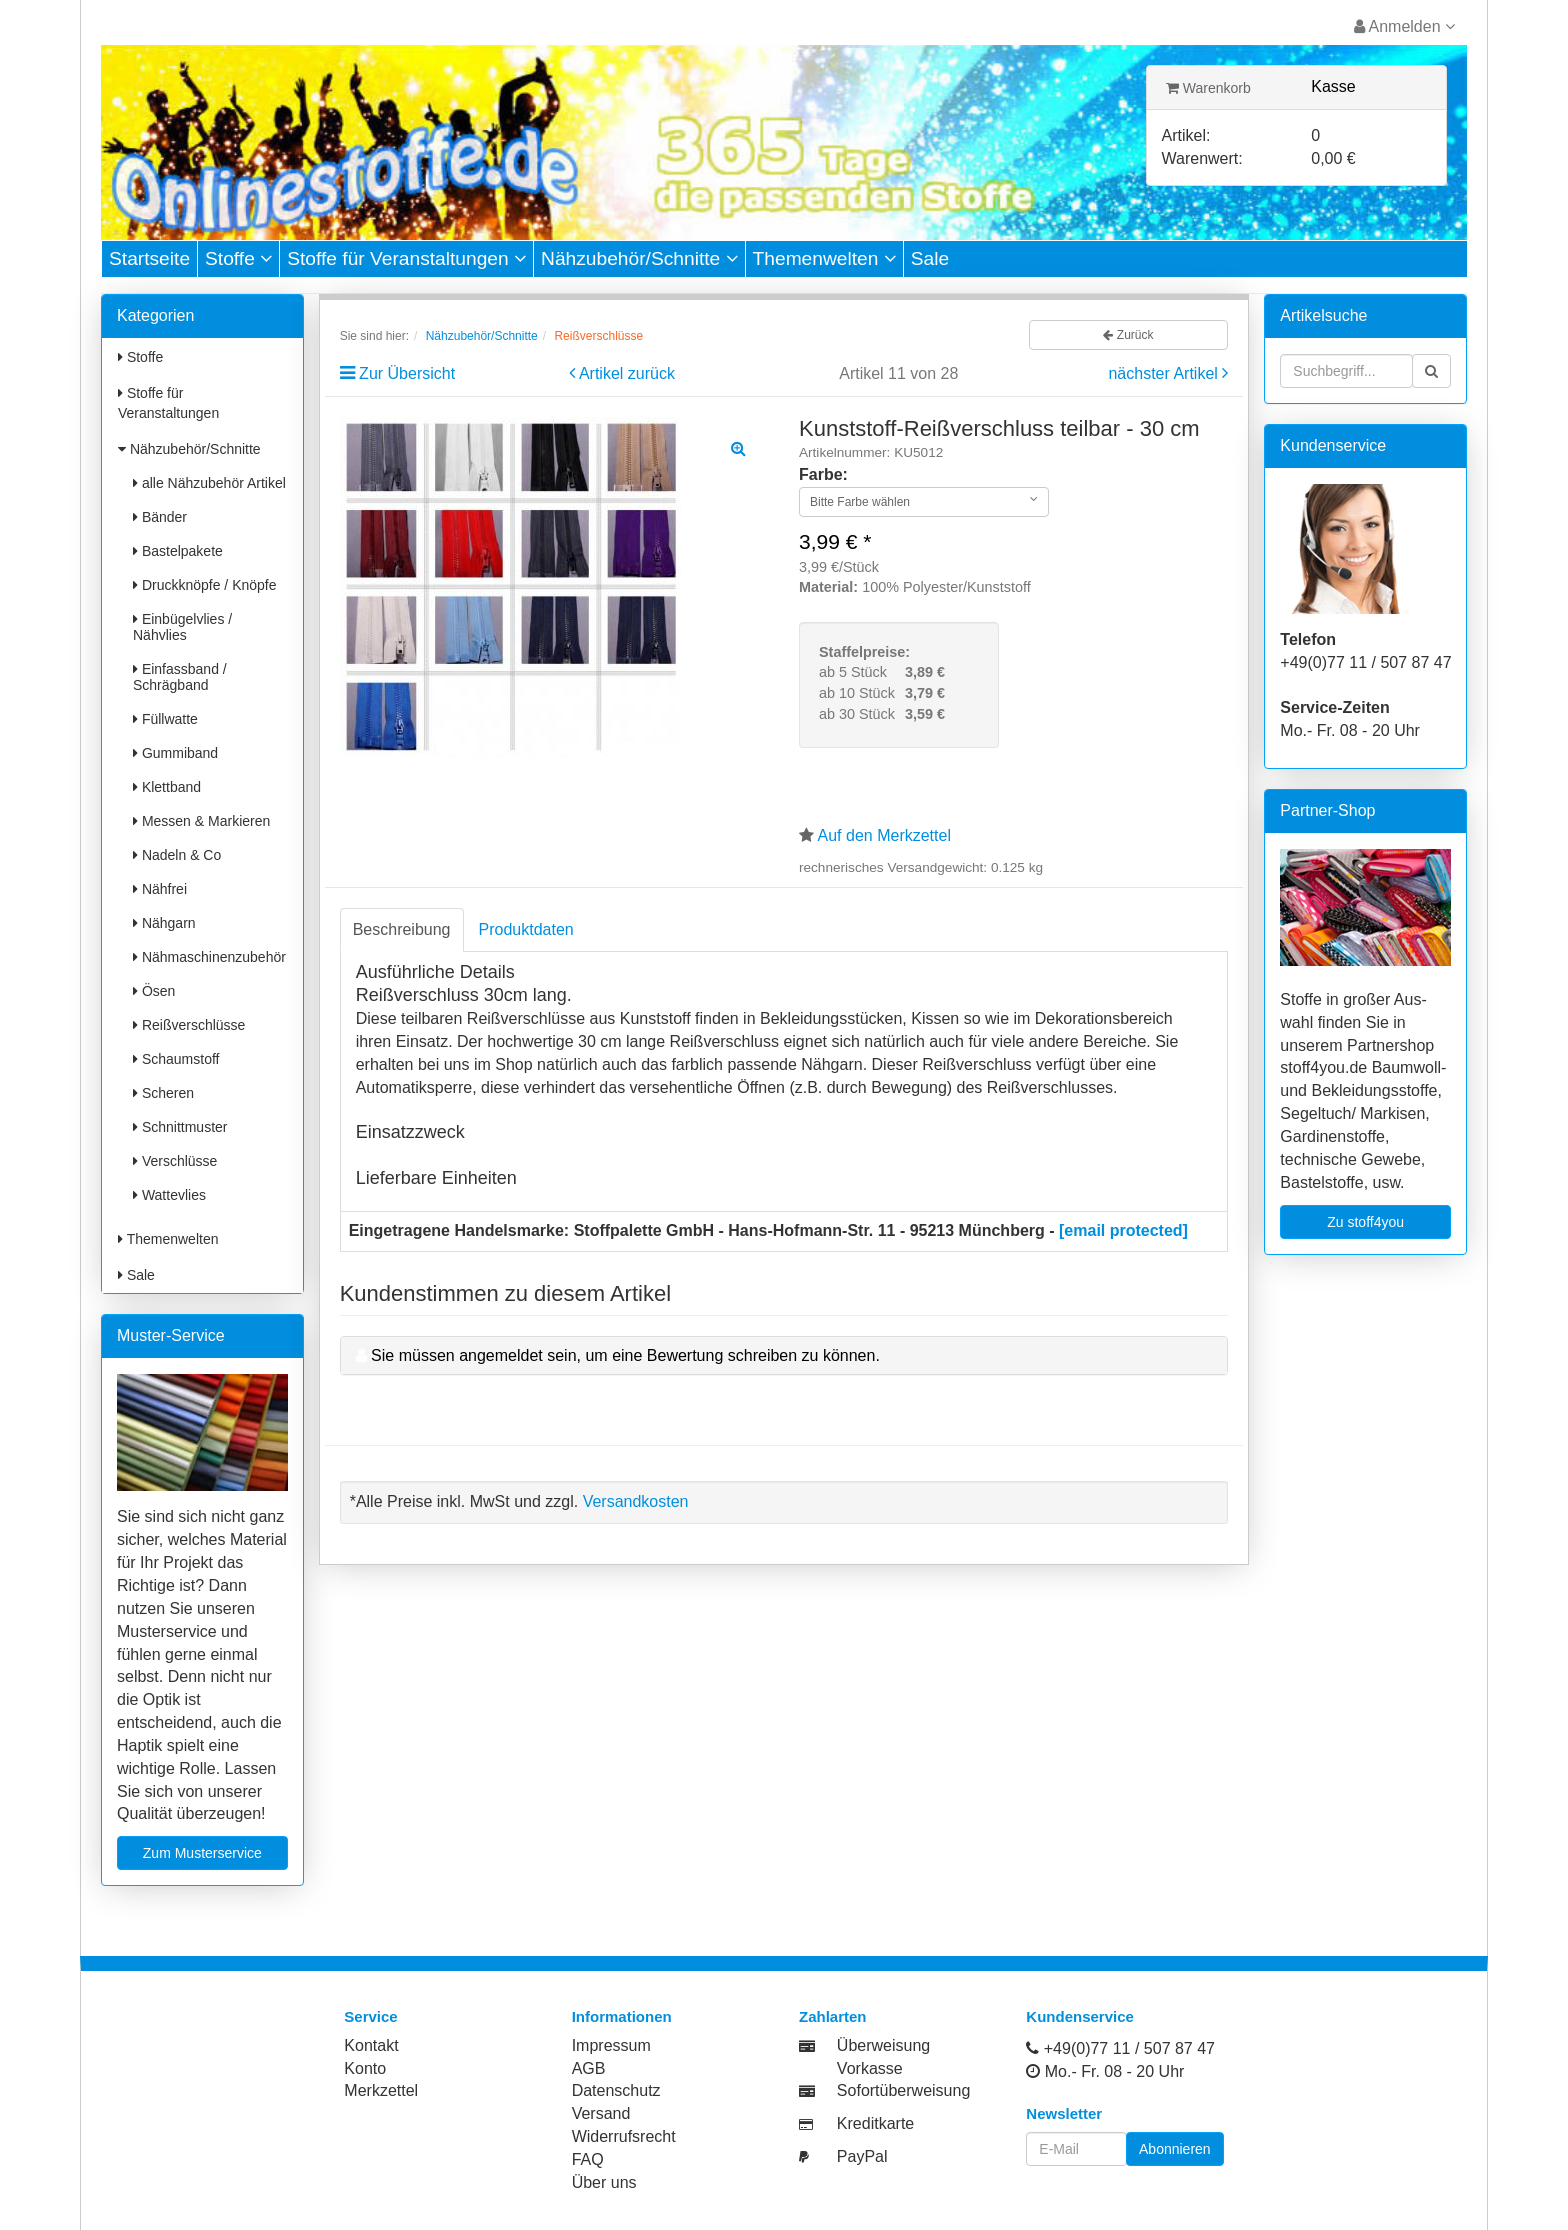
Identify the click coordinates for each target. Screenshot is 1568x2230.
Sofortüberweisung (903, 2090)
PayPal (862, 2156)
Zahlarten (833, 2016)
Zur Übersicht (407, 373)
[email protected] (1123, 1230)
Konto (365, 2068)
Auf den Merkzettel (884, 835)
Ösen (154, 991)
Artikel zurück (627, 373)
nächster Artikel (1165, 373)
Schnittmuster (180, 1127)
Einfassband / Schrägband (180, 677)
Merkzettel (381, 2090)
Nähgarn (164, 923)
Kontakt (371, 2045)
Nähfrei (160, 889)
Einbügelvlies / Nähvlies (182, 627)
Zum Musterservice (202, 1853)
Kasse (1333, 86)
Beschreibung (402, 929)
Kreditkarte (875, 2123)
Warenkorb (1208, 88)
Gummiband (175, 753)
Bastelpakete (178, 551)
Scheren (163, 1093)
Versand (601, 2113)
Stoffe (238, 258)
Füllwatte (165, 719)
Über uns (604, 2182)
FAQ (588, 2159)
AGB (589, 2068)
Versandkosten (636, 1501)
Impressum (611, 2045)
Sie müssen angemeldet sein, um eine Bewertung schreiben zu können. (625, 1355)
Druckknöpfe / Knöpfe (205, 585)
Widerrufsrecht (624, 2136)
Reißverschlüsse (189, 1025)
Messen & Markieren (201, 821)
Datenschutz (616, 2090)
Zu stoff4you (1365, 1222)
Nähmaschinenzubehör (209, 957)
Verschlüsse (175, 1161)
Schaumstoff (176, 1059)
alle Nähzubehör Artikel (209, 483)
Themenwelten (824, 258)
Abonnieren (1175, 2149)
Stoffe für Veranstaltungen (406, 258)
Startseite (149, 258)
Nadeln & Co (177, 855)
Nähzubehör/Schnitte (639, 258)
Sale (930, 258)
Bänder (160, 517)
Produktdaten (526, 929)
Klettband (167, 787)
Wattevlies (169, 1195)
